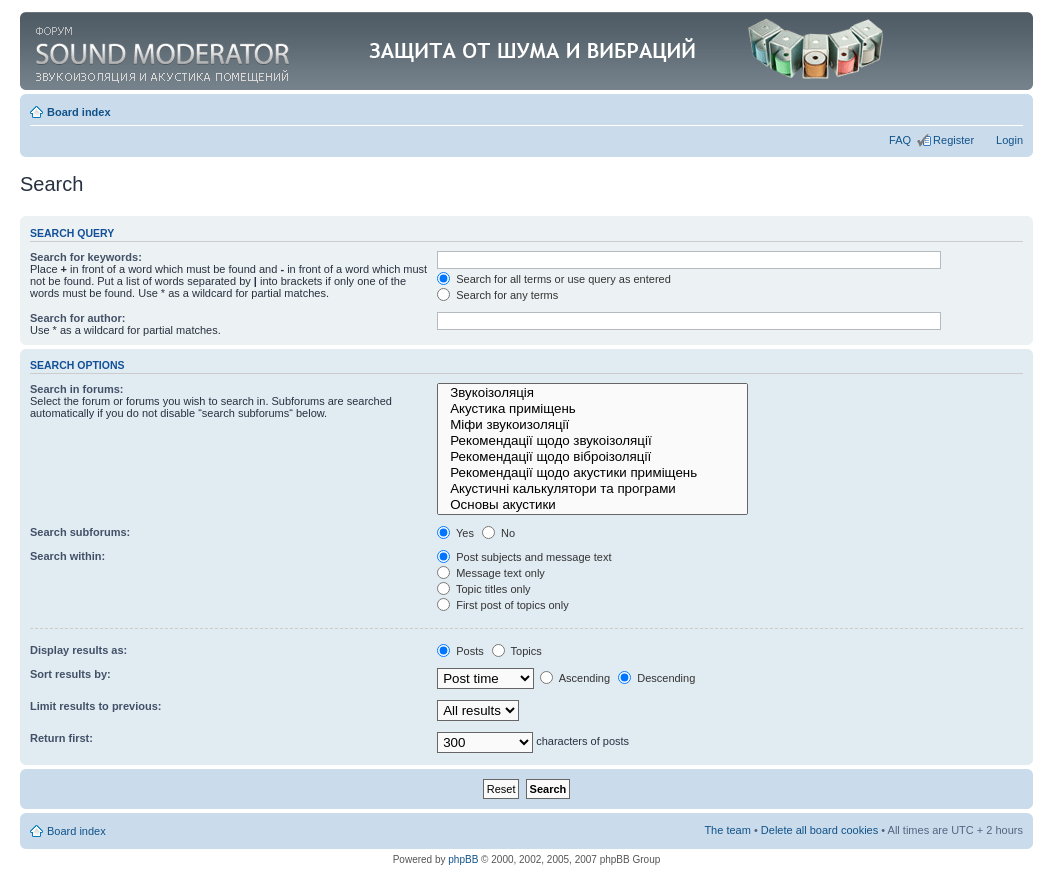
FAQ (900, 140)
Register (953, 140)
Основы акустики (592, 505)
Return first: (61, 738)
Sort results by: (70, 674)
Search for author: (77, 318)
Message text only (491, 573)
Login (1009, 140)
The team (727, 830)
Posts (460, 651)
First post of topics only (503, 605)
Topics (517, 651)
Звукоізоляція (592, 393)
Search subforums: (80, 532)
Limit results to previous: (95, 706)
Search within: (67, 556)
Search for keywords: (86, 257)
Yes (455, 533)
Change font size (1008, 108)
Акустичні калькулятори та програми (592, 489)
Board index (79, 112)
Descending (656, 678)
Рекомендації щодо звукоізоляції (592, 441)
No (498, 533)
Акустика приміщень (592, 409)
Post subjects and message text (524, 557)
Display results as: (78, 650)
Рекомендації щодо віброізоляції (592, 457)
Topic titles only (483, 589)
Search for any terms (497, 295)
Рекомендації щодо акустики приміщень (592, 473)
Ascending (575, 678)
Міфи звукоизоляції (592, 425)
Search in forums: (77, 389)
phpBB (463, 859)
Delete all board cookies (819, 830)
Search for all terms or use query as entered (554, 279)
